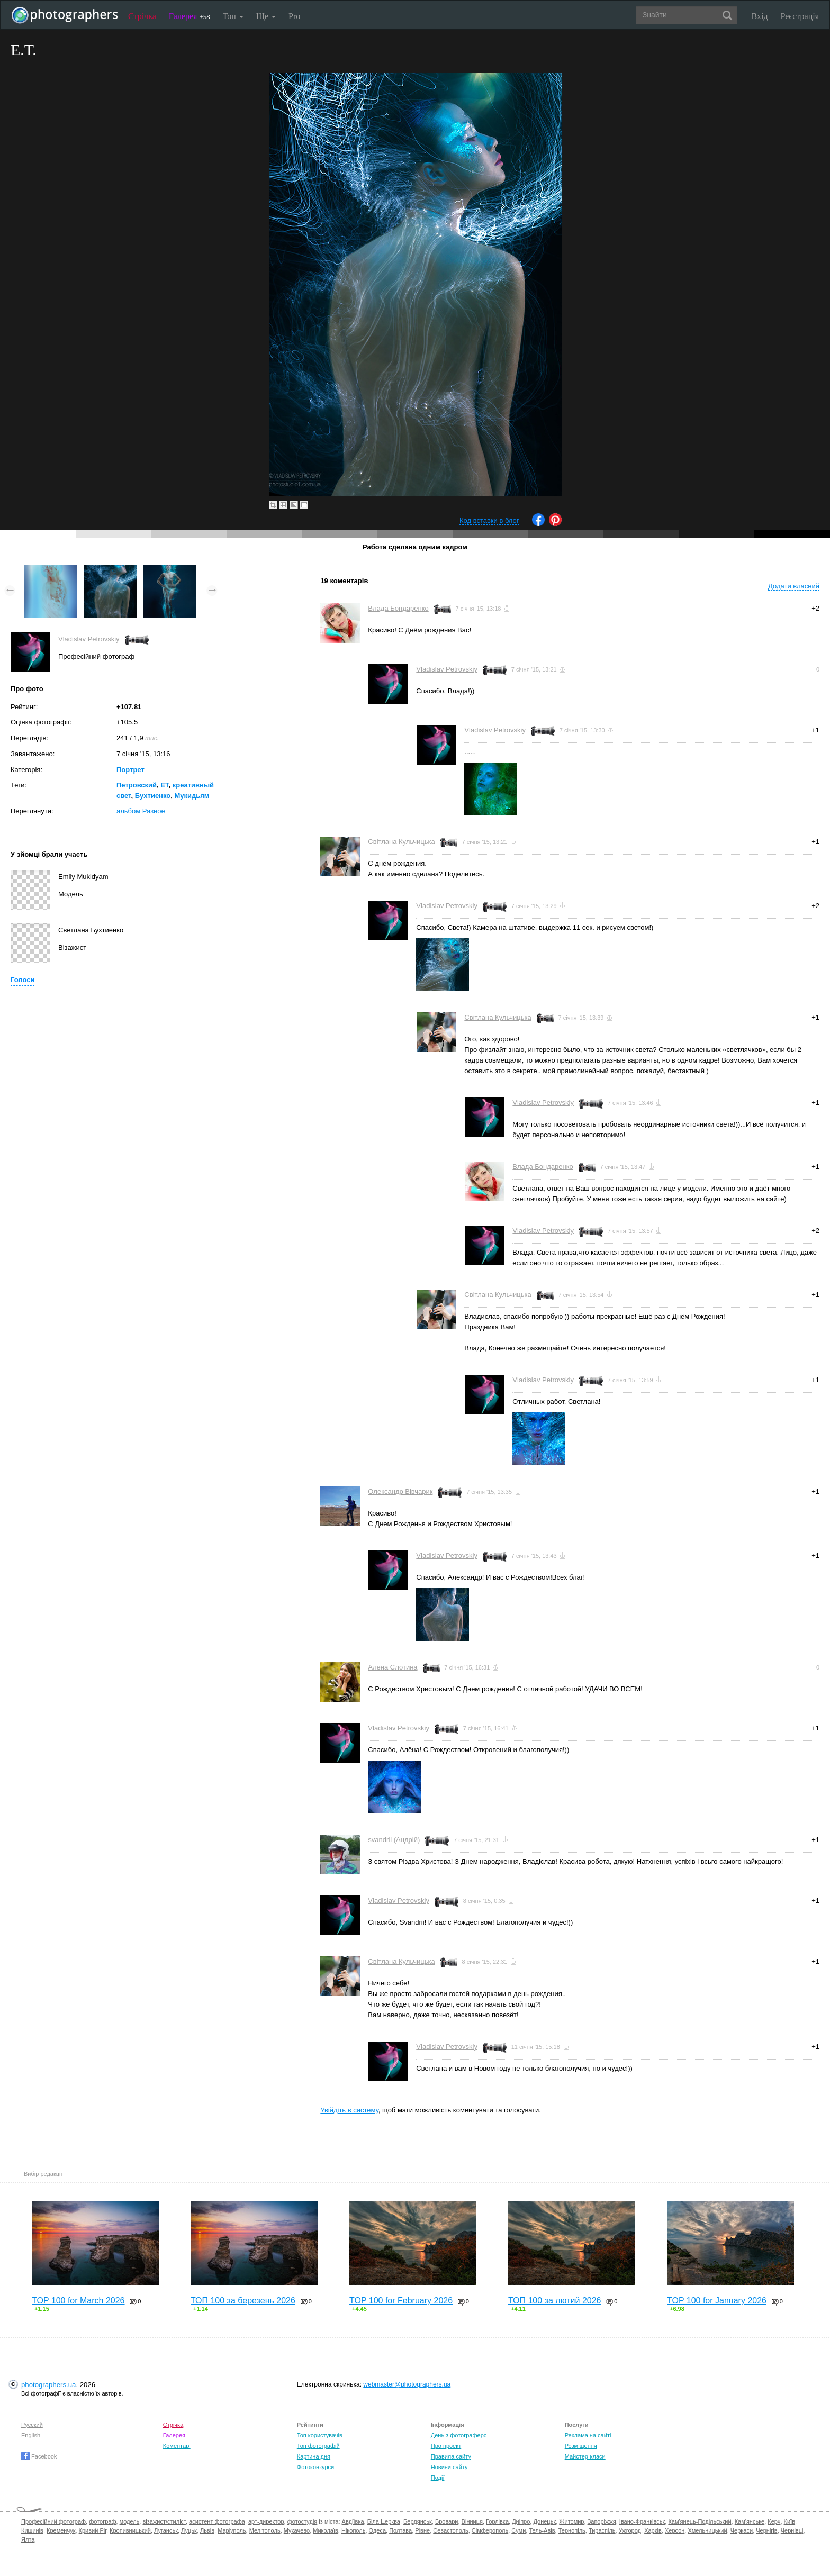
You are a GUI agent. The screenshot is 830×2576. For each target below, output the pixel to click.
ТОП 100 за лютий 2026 (554, 2300)
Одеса (377, 2530)
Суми (518, 2530)
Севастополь (450, 2530)
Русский (32, 2424)
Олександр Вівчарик (400, 1491)
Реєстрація (800, 16)
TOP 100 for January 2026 (716, 2300)
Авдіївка (353, 2521)
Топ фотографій (318, 2446)
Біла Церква (383, 2521)
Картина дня (313, 2456)
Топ (233, 16)
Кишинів (32, 2530)
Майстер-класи (585, 2456)
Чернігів (766, 2530)
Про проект (446, 2446)
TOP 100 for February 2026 (401, 2300)
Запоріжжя (602, 2521)
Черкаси (741, 2530)
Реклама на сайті (588, 2435)
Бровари (446, 2521)
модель (130, 2521)
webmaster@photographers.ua (406, 2384)
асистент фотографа (217, 2521)
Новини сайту (449, 2467)
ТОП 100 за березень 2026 (243, 2300)
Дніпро (521, 2521)
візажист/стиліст (163, 2521)
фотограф (102, 2521)
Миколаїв (325, 2530)
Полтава (400, 2530)
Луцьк (189, 2530)
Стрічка (142, 16)
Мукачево (297, 2530)
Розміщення (581, 2446)
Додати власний (793, 586)
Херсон (674, 2530)
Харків (653, 2530)
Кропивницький (130, 2530)
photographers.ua (48, 2385)
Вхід (760, 16)
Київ (789, 2521)
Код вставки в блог (489, 520)
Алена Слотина (392, 1667)
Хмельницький (707, 2530)
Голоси (22, 980)
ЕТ (164, 785)
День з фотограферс (459, 2435)
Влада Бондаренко (398, 608)
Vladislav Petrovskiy (89, 639)
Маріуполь (232, 2530)
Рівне (422, 2530)
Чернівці (792, 2530)
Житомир (571, 2521)
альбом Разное (140, 811)
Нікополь (353, 2530)
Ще (266, 16)
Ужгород (630, 2530)
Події (438, 2477)
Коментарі (177, 2446)
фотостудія (302, 2521)
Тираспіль (602, 2530)
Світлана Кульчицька (401, 842)
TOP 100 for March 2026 (78, 2300)
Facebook (39, 2456)
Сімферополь (490, 2530)
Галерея (189, 16)
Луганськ (166, 2530)
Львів (207, 2530)
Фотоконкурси (315, 2467)
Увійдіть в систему (349, 2110)
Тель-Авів (542, 2530)
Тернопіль (571, 2530)
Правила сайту (451, 2456)
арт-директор (266, 2521)
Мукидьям (191, 796)
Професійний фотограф (53, 2521)
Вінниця (472, 2521)
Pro (294, 16)
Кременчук (61, 2530)
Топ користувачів (319, 2435)
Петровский (136, 785)
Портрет (130, 770)
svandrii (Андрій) (394, 1840)
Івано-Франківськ (642, 2521)
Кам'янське (750, 2521)
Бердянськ (417, 2521)
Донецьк (544, 2521)
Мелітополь (265, 2530)
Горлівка (497, 2521)
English (30, 2435)
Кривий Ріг (92, 2530)
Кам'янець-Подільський (699, 2521)
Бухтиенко (153, 796)
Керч (774, 2521)
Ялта (27, 2539)
